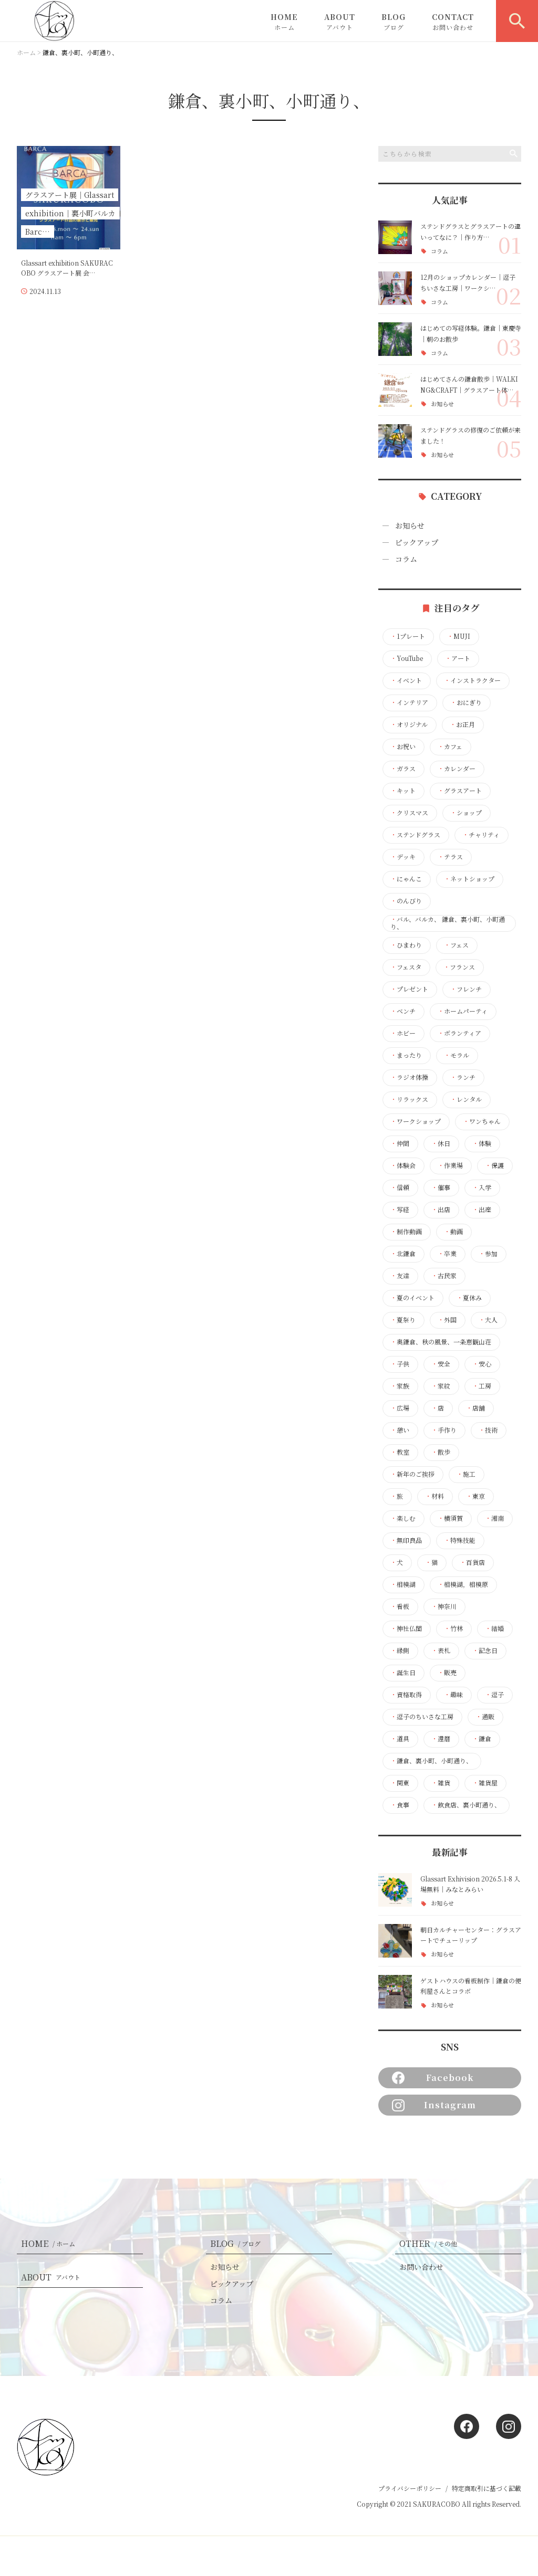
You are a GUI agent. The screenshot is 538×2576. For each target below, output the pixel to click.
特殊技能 (459, 1540)
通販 (484, 1716)
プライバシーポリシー (409, 2488)
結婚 (494, 1628)
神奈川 (444, 1606)
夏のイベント (412, 1297)
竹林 (453, 1628)
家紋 (440, 1386)
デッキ (403, 856)
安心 (481, 1364)
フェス (456, 945)
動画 (453, 1231)
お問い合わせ (421, 2267)
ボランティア (459, 1033)
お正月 (462, 724)
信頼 (399, 1187)
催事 (440, 1187)
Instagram (434, 2105)
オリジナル (409, 724)
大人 (488, 1319)
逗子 (494, 1694)
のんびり (406, 901)
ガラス (403, 768)
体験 (481, 1143)
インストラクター (472, 680)
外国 (447, 1319)
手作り (444, 1430)
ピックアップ (416, 542)
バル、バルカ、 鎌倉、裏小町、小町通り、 (447, 923)
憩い (399, 1430)
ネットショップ (469, 878)
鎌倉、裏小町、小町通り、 (431, 1760)
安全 (440, 1364)
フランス (459, 967)
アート (457, 658)
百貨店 (472, 1562)
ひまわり (406, 945)
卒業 (447, 1253)
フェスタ (405, 967)
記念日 (485, 1650)
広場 (399, 1408)
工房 (481, 1386)
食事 (399, 1805)
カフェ (450, 746)
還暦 (440, 1738)
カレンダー (456, 768)
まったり (406, 1055)
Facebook (433, 2078)
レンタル (466, 1099)
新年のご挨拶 (412, 1474)
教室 (399, 1452)
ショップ (466, 812)
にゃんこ (406, 878)
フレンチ (466, 989)
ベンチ (403, 1011)
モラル (456, 1055)
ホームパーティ (463, 1011)
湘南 (494, 1518)
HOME (284, 21)
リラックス (409, 1099)
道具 (399, 1738)
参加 (488, 1253)
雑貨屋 (485, 1782)
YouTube (406, 658)
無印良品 (406, 1540)
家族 (399, 1386)
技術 (488, 1430)
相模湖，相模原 (463, 1584)
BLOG (393, 21)
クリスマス (409, 812)
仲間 (399, 1143)
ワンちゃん (482, 1121)
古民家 (444, 1275)
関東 (399, 1782)
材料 (434, 1496)
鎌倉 (481, 1738)
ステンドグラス (415, 834)
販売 (447, 1672)
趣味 (453, 1694)
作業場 (450, 1165)
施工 (466, 1474)
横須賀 (450, 1518)
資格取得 (406, 1694)
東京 (475, 1496)
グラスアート (460, 790)
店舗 (475, 1408)
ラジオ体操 (409, 1077)
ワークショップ (415, 1121)
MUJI (458, 636)
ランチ (462, 1077)
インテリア (409, 702)
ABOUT (339, 21)
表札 (440, 1650)
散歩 (440, 1452)
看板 (399, 1606)
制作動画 (406, 1231)
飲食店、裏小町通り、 (466, 1805)
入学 (481, 1187)
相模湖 (403, 1584)
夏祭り (403, 1319)
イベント (406, 680)
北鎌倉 (403, 1253)
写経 (399, 1209)
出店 (440, 1209)
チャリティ (481, 834)
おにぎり (466, 702)
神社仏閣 (406, 1628)
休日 (440, 1143)
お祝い (403, 746)
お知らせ (442, 404)
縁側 (399, 1650)
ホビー (403, 1033)
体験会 (403, 1165)
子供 (399, 1364)
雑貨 (440, 1782)
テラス (450, 856)
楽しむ (403, 1518)
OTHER (430, 2243)
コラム (439, 251)
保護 (494, 1165)
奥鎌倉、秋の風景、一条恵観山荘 (440, 1341)
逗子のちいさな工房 (421, 1716)
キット (403, 790)
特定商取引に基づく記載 (486, 2488)
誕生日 (403, 1672)
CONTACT (453, 21)
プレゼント (409, 989)
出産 (481, 1209)
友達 (399, 1275)
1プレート (407, 636)
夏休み (469, 1297)
